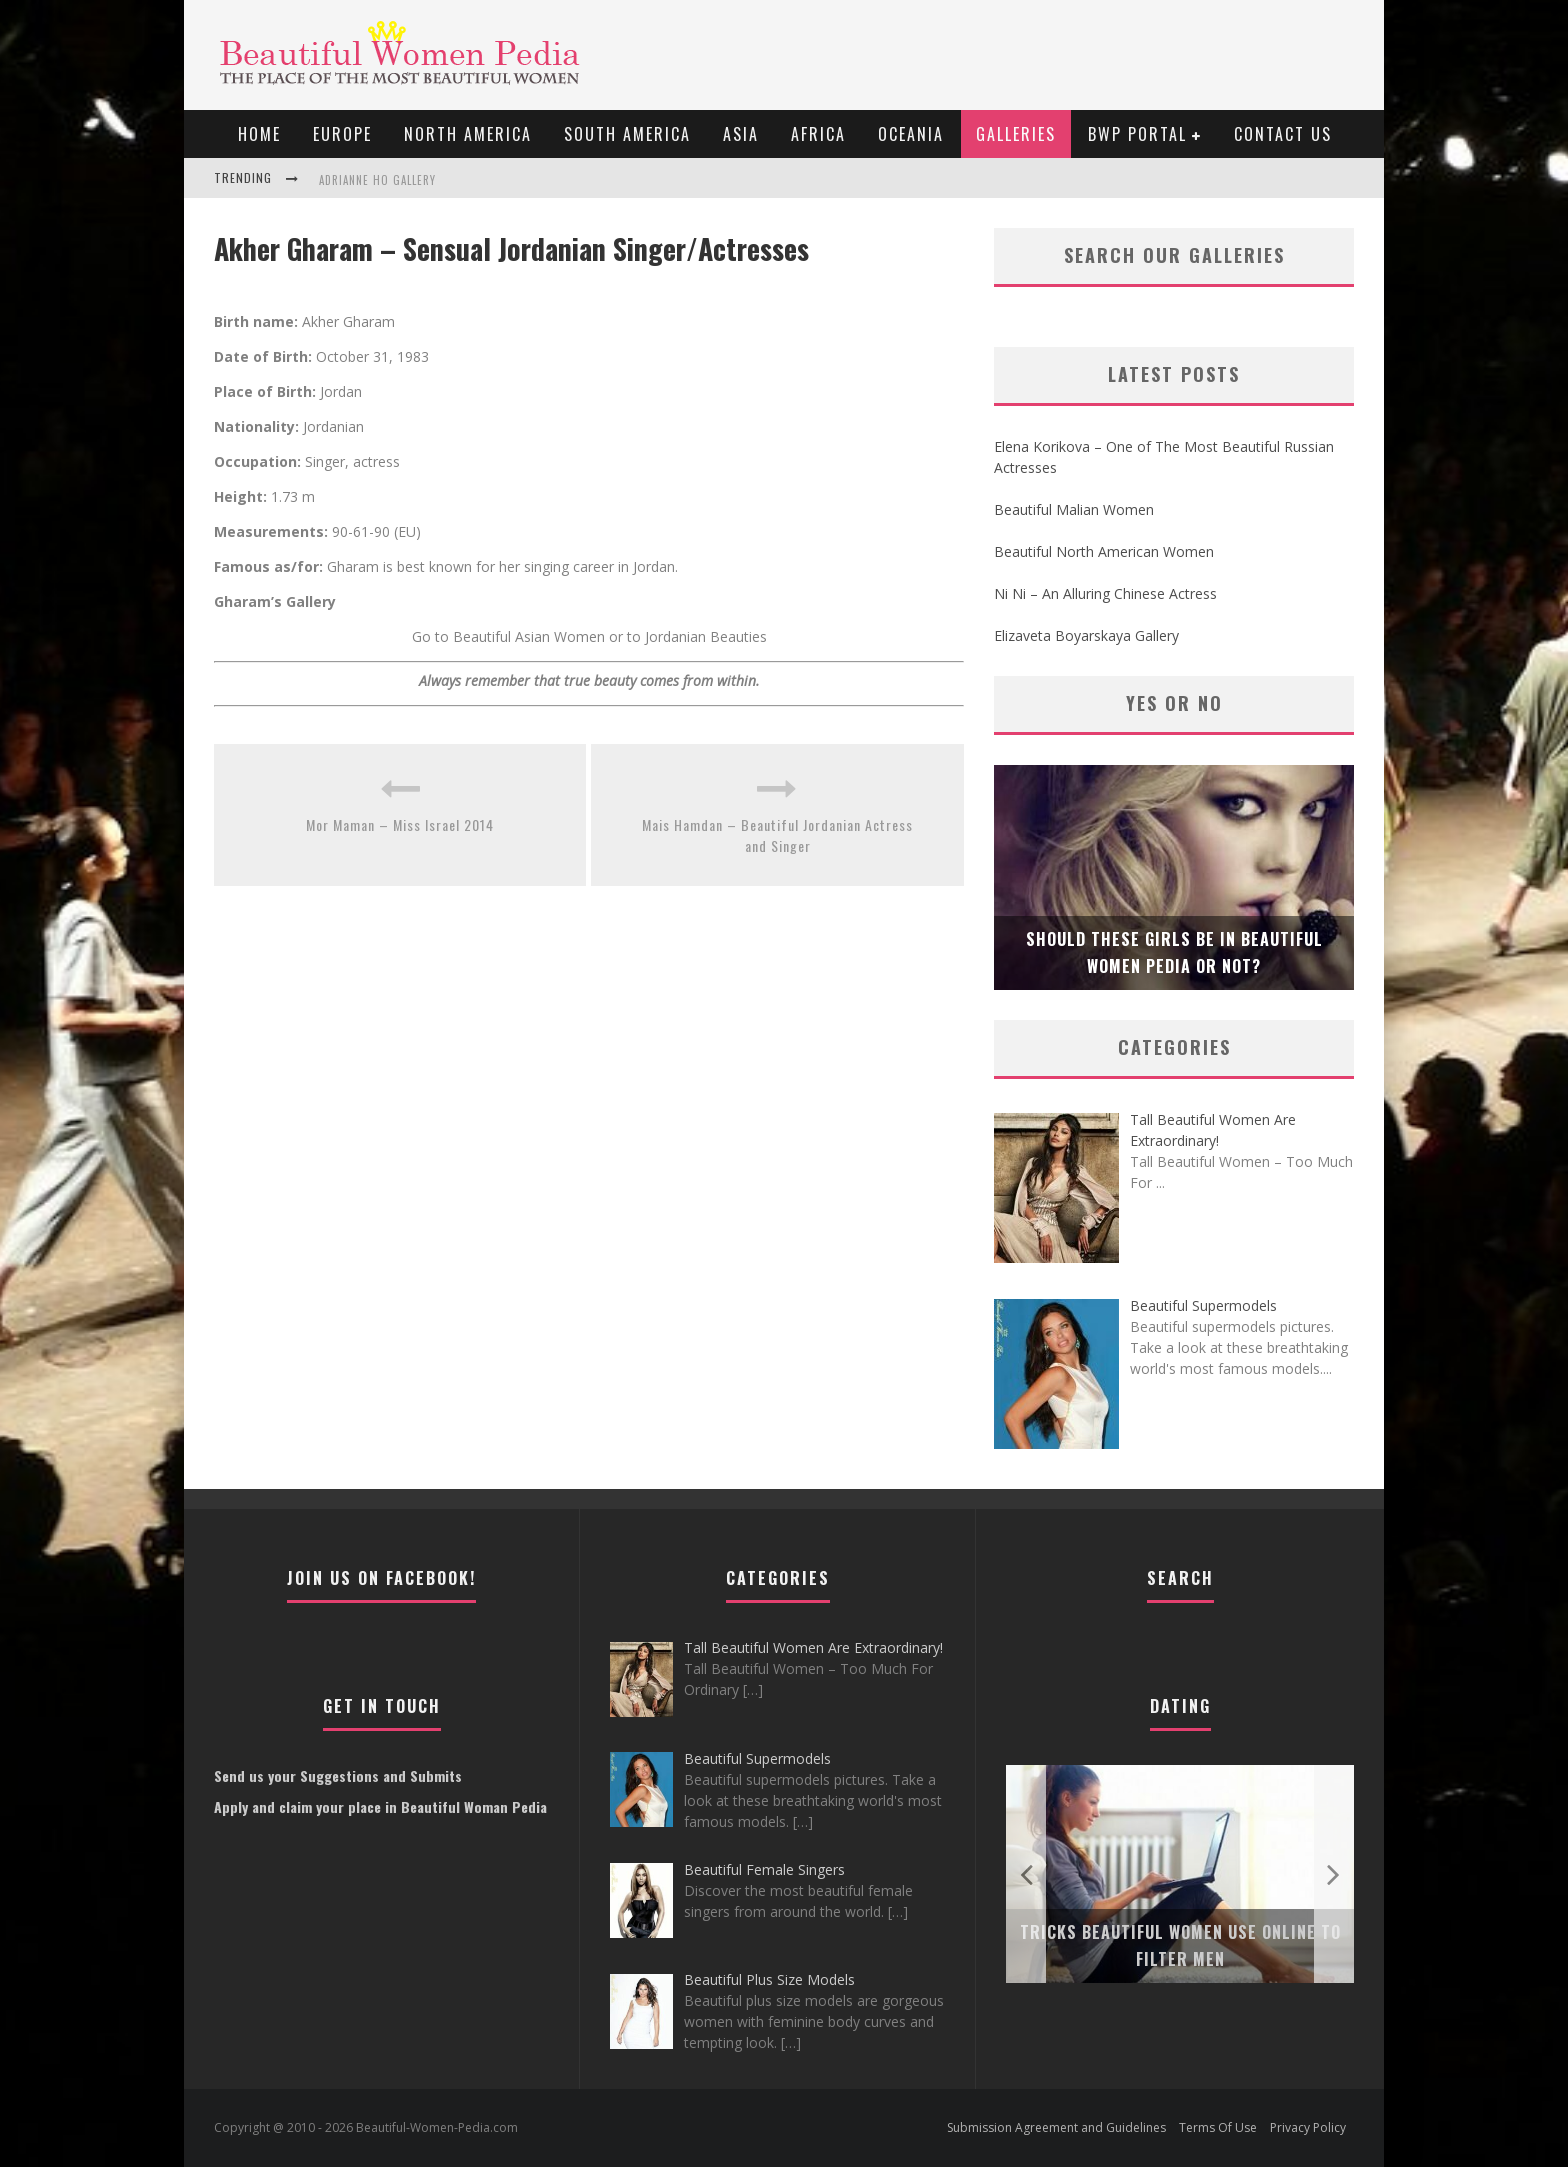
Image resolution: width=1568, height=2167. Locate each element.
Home (259, 134)
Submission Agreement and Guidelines (1056, 2127)
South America (627, 134)
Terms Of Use (1218, 2127)
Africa (818, 134)
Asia (741, 134)
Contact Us (1283, 134)
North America (468, 134)
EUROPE (342, 134)
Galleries (1016, 134)
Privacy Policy (1308, 2127)
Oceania (911, 134)
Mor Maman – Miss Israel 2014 (400, 824)
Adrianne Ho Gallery (377, 180)
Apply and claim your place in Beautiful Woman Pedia (380, 1806)
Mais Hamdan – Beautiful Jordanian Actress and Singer (777, 835)
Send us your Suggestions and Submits (338, 1775)
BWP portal (1137, 134)
